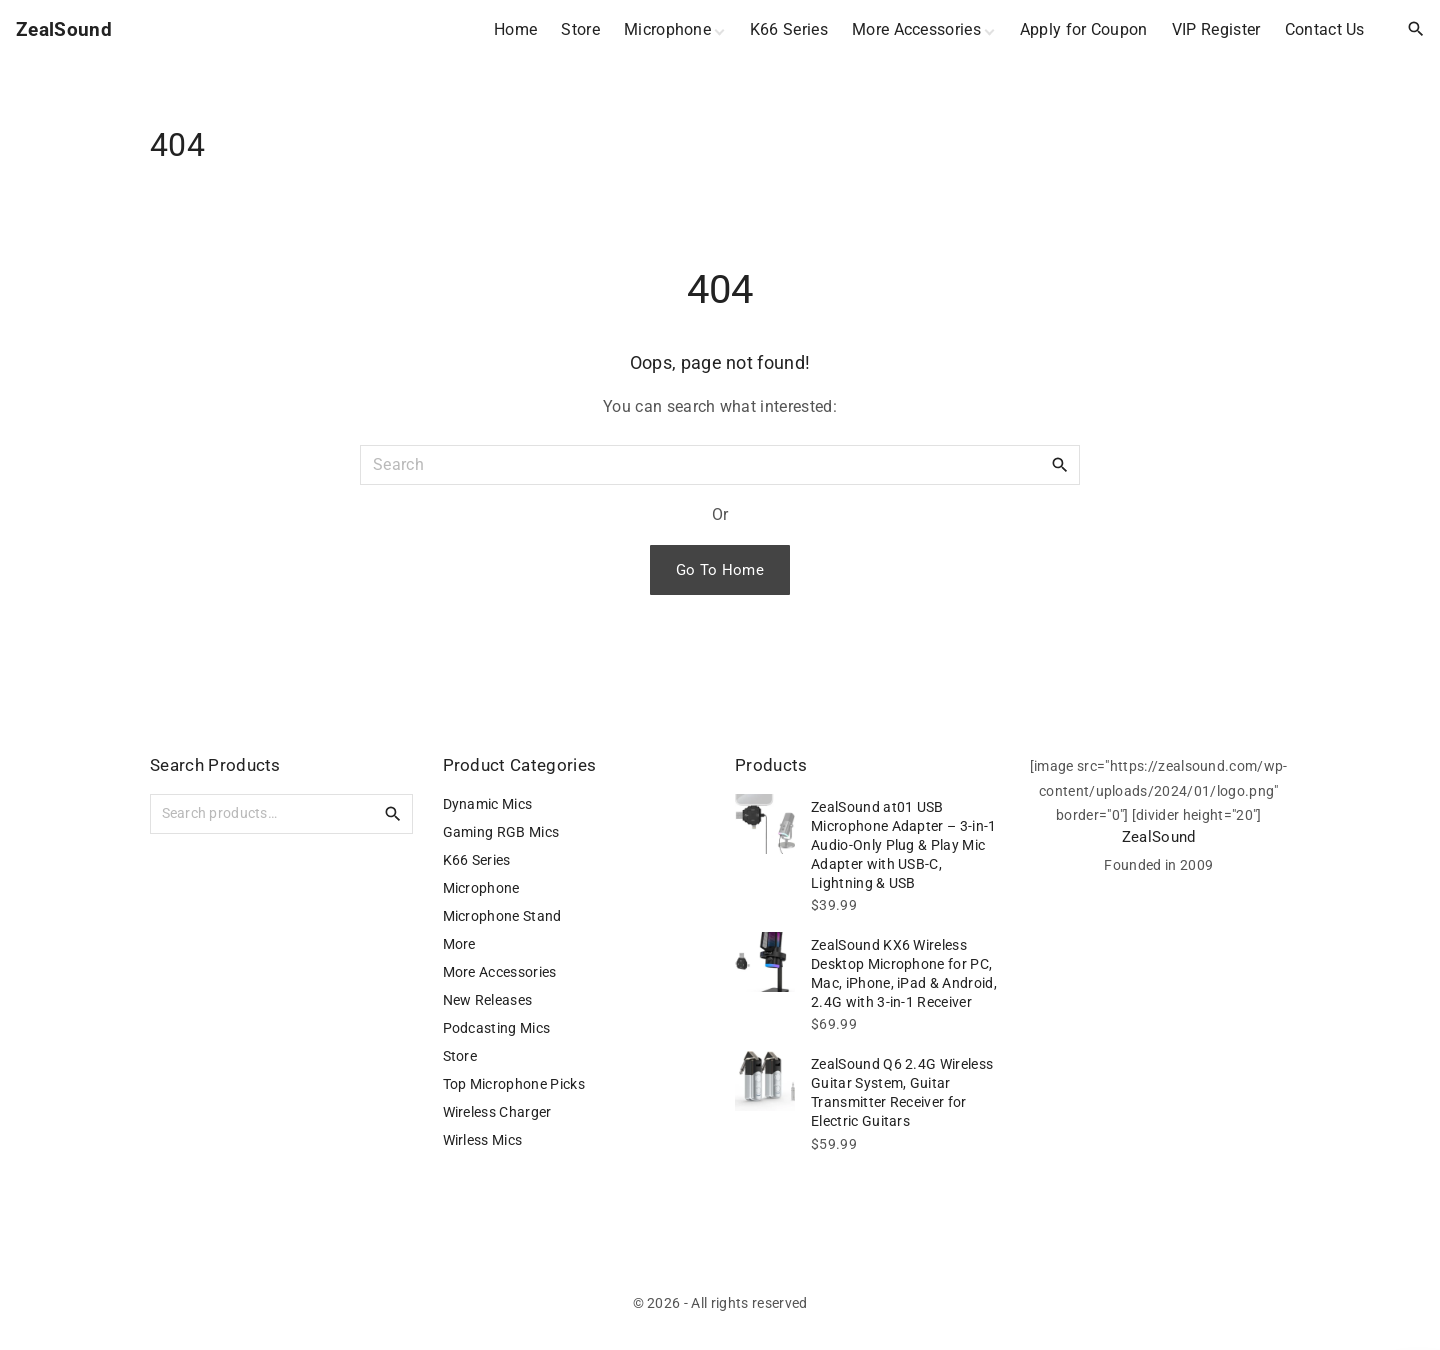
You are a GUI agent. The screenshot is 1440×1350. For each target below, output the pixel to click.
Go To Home (720, 570)
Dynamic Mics (488, 804)
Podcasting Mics (497, 1028)
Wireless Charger (497, 1112)
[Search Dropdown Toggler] (1416, 30)
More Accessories (500, 972)
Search (393, 813)
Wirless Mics (483, 1140)
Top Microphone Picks (514, 1084)
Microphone (481, 888)
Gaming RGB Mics (501, 832)
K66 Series (477, 860)
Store (460, 1056)
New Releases (488, 1000)
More (459, 944)
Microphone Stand (502, 916)
